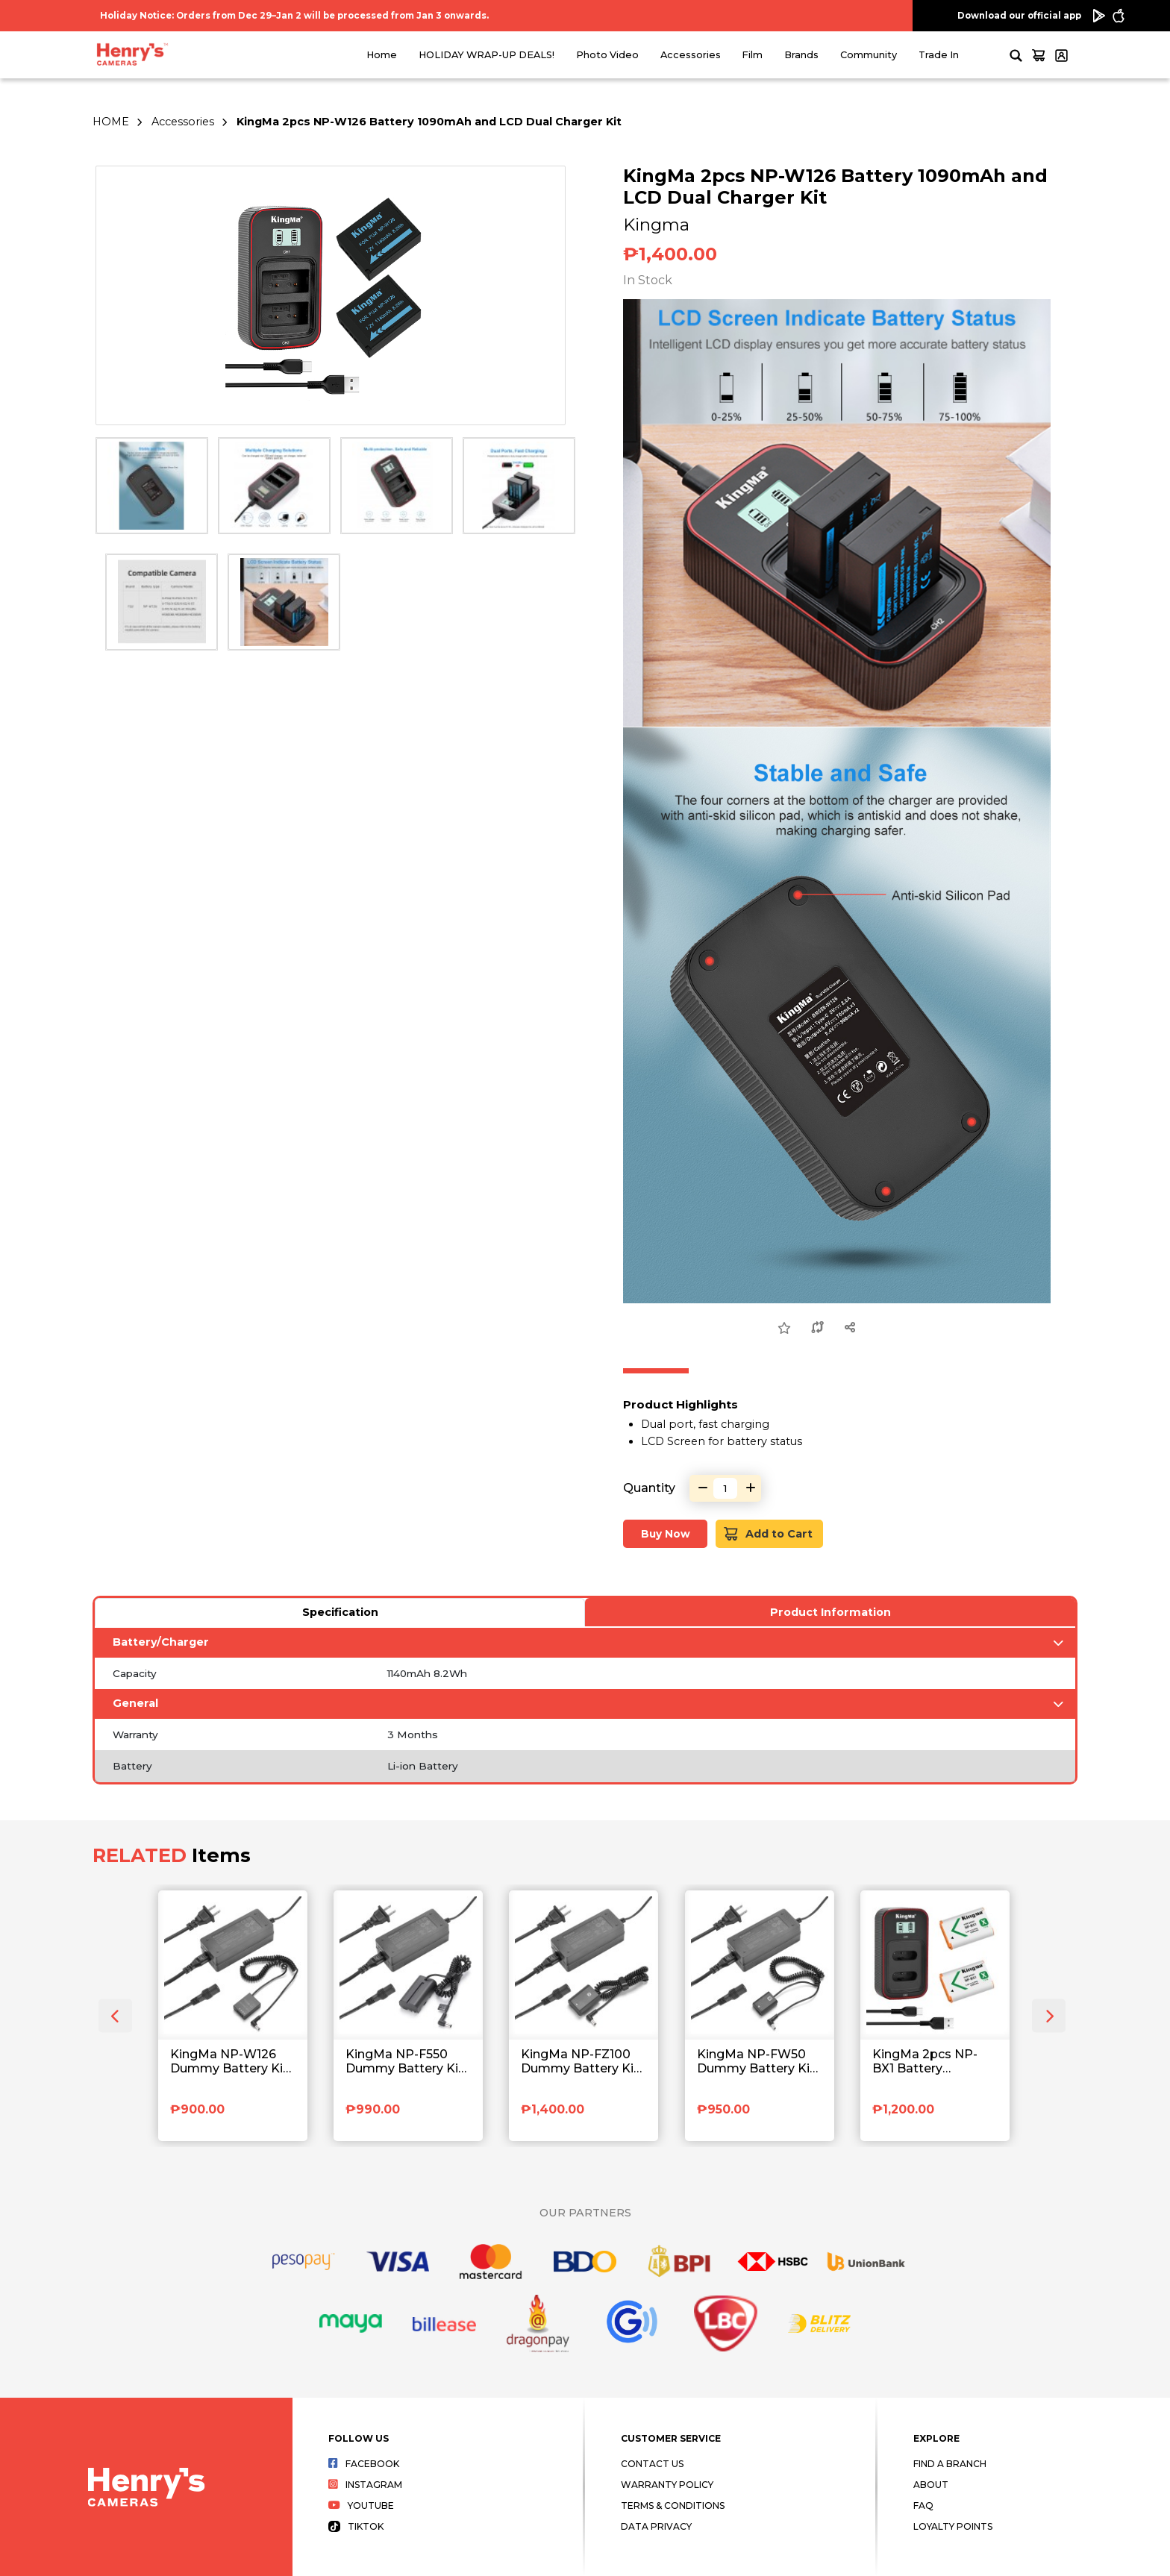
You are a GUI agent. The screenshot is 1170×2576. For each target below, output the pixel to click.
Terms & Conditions (673, 2505)
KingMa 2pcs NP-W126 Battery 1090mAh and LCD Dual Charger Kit (429, 121)
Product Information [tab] (830, 1612)
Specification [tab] (340, 1612)
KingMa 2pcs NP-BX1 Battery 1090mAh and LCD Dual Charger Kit (928, 2062)
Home (381, 54)
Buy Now (665, 1534)
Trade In (939, 54)
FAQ (923, 2505)
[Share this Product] (850, 1328)
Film (752, 54)
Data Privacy (656, 2526)
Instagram (365, 2484)
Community (868, 54)
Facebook (363, 2463)
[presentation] (115, 2016)
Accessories (690, 54)
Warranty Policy (667, 2484)
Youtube (361, 2505)
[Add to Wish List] (784, 1329)
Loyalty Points (952, 2526)
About (930, 2484)
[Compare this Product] (817, 1328)
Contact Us (652, 2463)
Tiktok (356, 2526)
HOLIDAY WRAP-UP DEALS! (486, 54)
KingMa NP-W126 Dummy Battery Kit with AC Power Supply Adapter (229, 2062)
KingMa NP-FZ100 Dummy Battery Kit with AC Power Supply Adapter (580, 2062)
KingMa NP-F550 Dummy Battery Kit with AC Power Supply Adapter (404, 2062)
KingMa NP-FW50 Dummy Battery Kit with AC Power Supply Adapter (756, 2062)
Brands (801, 54)
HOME (111, 121)
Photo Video (607, 54)
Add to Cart (768, 1533)
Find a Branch (949, 2463)
